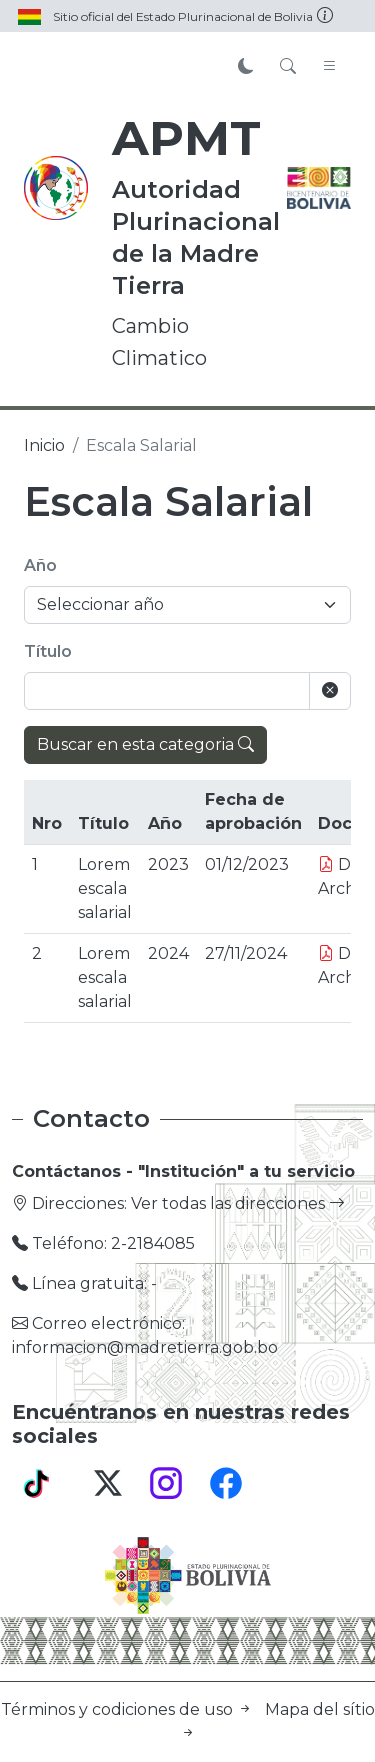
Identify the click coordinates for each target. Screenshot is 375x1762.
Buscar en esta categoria (145, 744)
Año (40, 565)
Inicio (44, 445)
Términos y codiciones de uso (129, 1709)
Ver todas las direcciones (238, 1203)
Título (48, 651)
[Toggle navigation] (330, 67)
